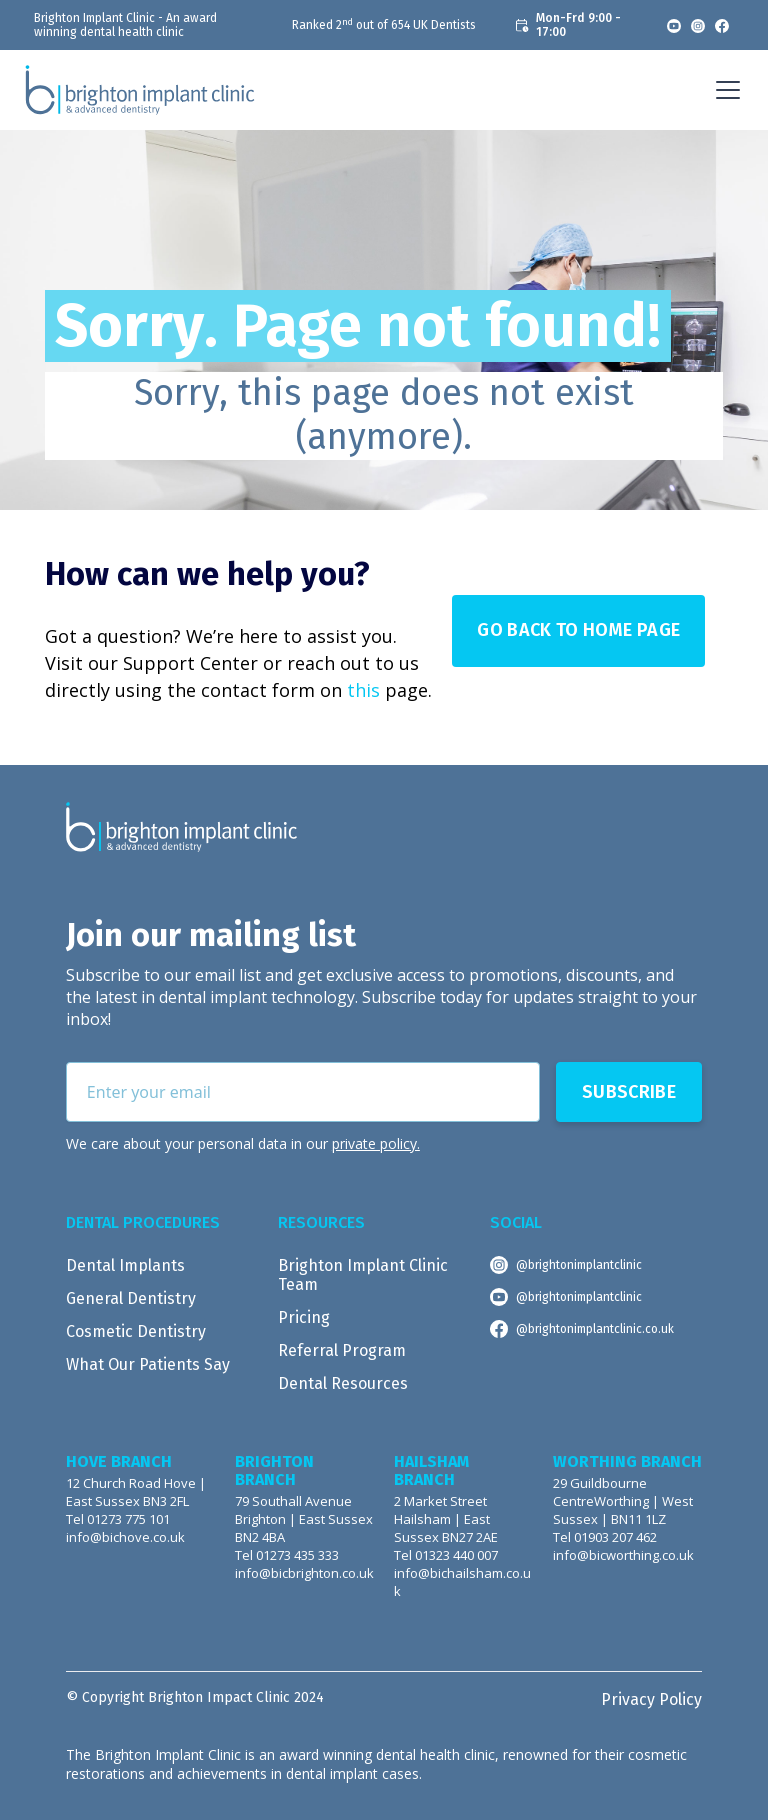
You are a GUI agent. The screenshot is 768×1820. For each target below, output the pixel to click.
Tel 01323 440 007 (446, 1555)
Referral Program (342, 1350)
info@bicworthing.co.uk (623, 1555)
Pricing (304, 1317)
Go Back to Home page (578, 630)
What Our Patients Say (148, 1364)
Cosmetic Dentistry (136, 1331)
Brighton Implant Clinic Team (363, 1275)
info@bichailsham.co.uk (462, 1582)
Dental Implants (125, 1265)
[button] (724, 90)
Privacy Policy (651, 1699)
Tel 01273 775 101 (118, 1519)
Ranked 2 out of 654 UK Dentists (384, 25)
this (363, 690)
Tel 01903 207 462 (605, 1537)
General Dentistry (131, 1298)
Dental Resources (343, 1383)
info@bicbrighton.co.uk (304, 1573)
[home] (140, 90)
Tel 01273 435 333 (287, 1555)
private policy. (376, 1143)
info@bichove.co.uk (125, 1537)
